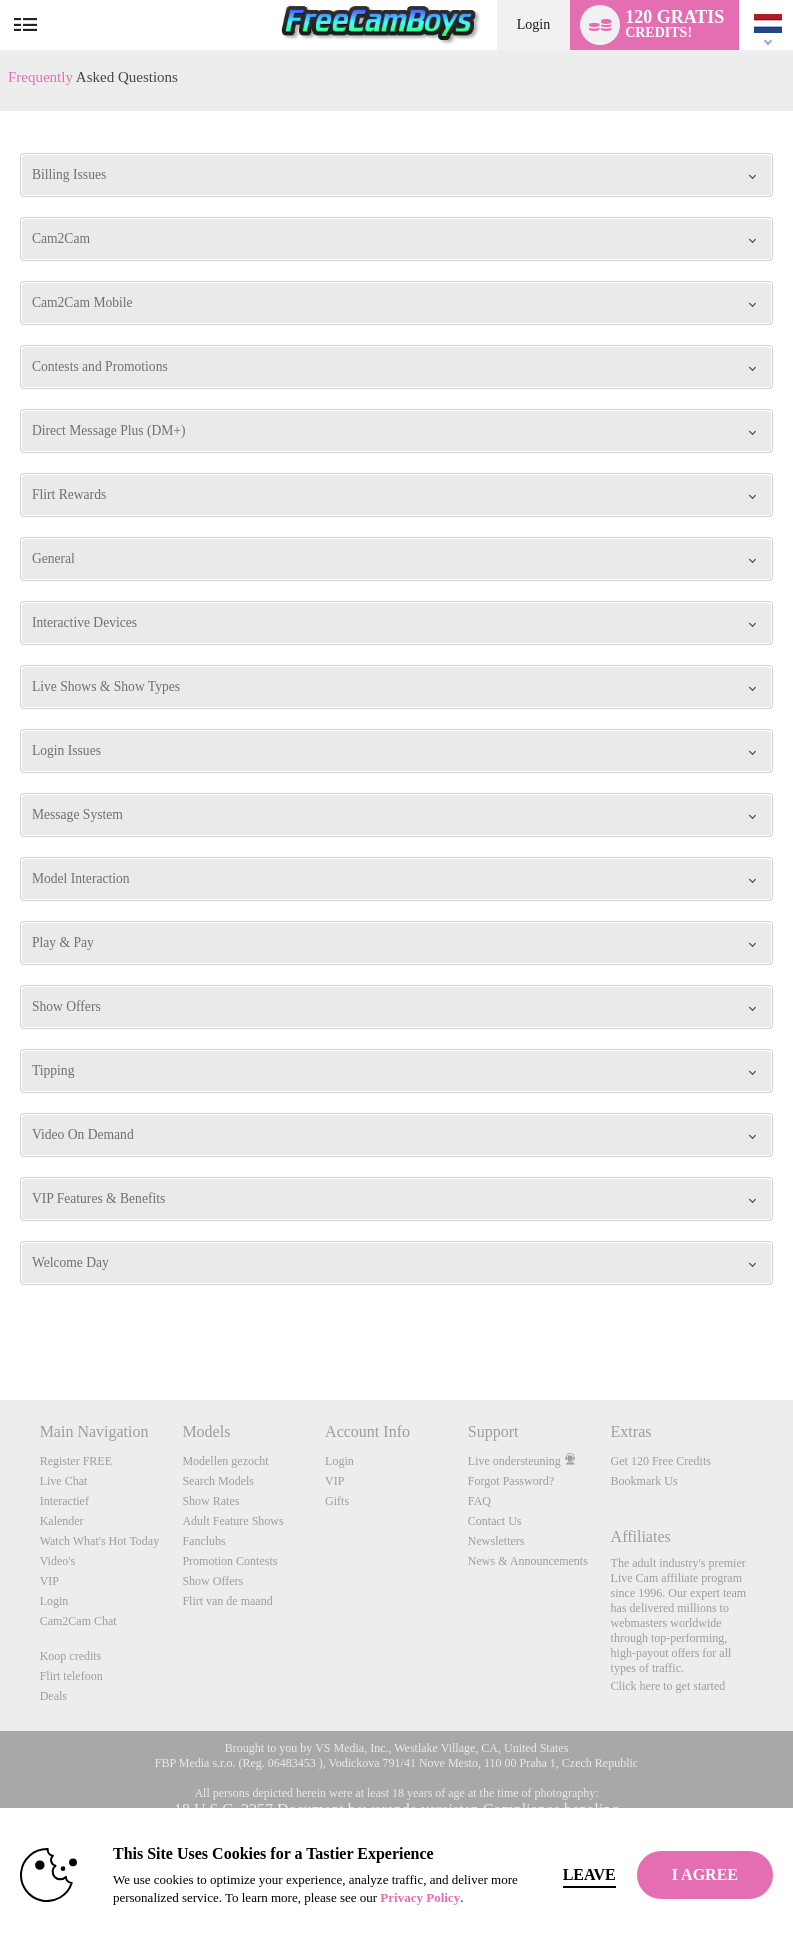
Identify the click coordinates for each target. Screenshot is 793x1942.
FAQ (479, 1501)
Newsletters (496, 1541)
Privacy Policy (420, 1897)
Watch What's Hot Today (100, 1541)
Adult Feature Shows (232, 1521)
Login (533, 24)
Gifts (337, 1501)
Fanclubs (203, 1541)
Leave (589, 1874)
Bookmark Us (644, 1481)
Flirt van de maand (227, 1601)
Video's (57, 1561)
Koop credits (71, 1656)
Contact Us (495, 1521)
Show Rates (210, 1501)
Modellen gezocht (225, 1461)
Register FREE (76, 1461)
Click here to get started (668, 1686)
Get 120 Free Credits (661, 1461)
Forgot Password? (511, 1481)
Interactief (64, 1501)
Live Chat (64, 1481)
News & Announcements (528, 1561)
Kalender (62, 1521)
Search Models (218, 1481)
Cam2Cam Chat (78, 1621)
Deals (53, 1696)
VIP (49, 1581)
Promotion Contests (229, 1561)
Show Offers (212, 1581)
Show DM (0, 1325)
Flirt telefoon (71, 1676)
